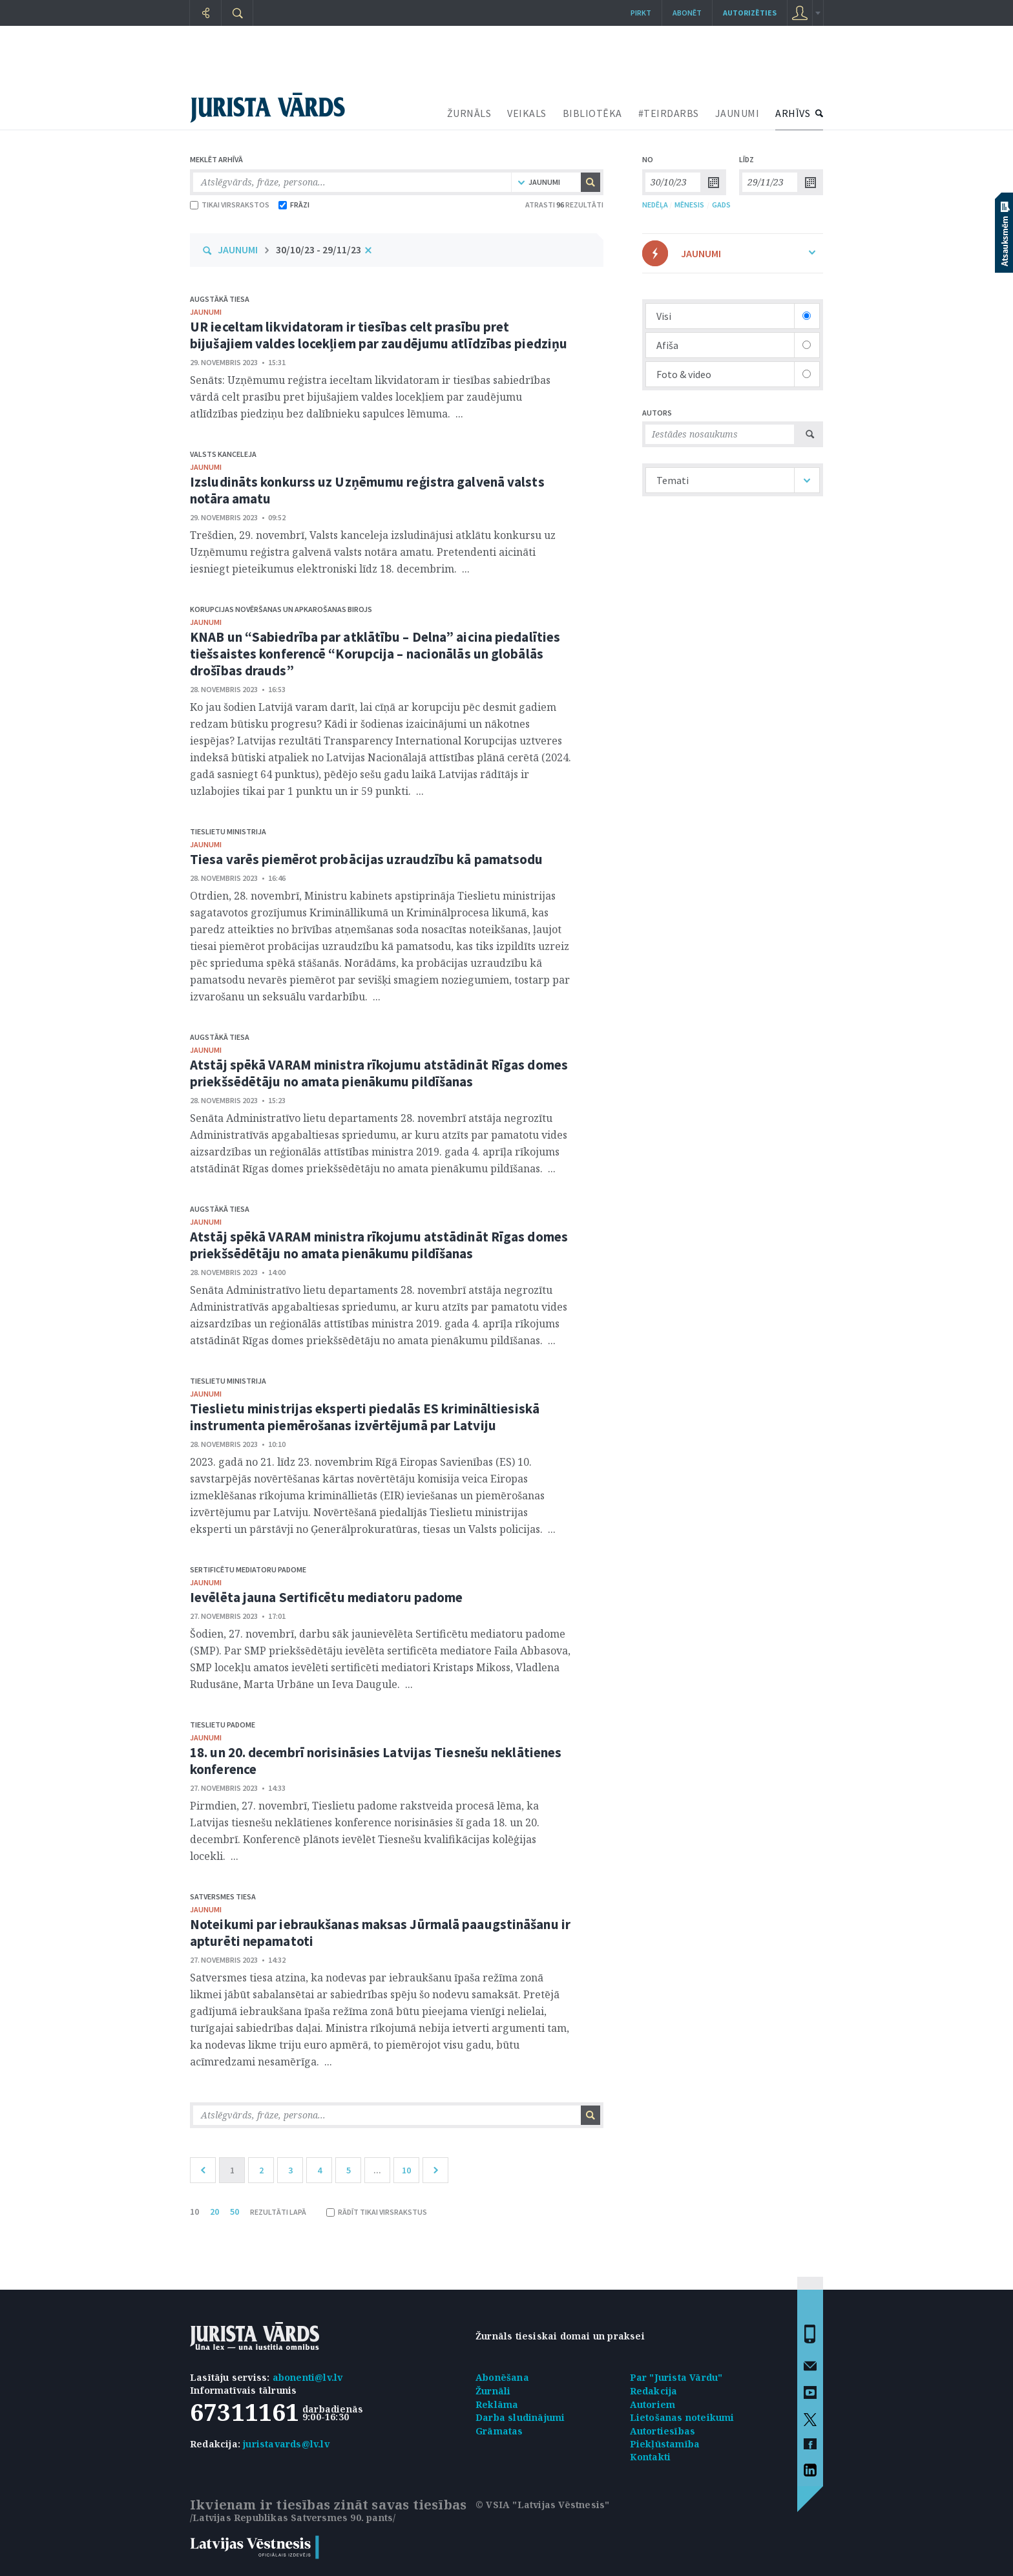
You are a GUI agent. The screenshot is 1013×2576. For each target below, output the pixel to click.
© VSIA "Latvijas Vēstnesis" (542, 2504)
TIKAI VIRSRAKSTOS (229, 204)
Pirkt (641, 12)
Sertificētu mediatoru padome (248, 1569)
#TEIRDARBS (668, 113)
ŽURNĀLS (469, 113)
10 (406, 2170)
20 (214, 2211)
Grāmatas (499, 2431)
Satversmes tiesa (223, 1896)
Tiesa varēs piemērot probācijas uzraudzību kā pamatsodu (366, 859)
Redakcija (654, 2391)
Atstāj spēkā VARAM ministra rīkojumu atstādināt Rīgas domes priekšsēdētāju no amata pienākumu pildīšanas (379, 1073)
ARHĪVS (792, 113)
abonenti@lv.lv (308, 2377)
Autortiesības (663, 2431)
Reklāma (496, 2404)
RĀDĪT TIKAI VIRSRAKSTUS (376, 2212)
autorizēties (750, 12)
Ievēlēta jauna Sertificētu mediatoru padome (326, 1597)
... (377, 2170)
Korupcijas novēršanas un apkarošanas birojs (281, 609)
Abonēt (687, 12)
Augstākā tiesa (219, 299)
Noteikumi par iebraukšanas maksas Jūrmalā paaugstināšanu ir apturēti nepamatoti (380, 1933)
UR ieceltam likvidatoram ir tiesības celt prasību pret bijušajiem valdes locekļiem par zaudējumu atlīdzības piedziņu (378, 335)
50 (234, 2211)
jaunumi (206, 312)
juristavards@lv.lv (286, 2444)
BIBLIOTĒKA (592, 113)
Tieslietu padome (222, 1724)
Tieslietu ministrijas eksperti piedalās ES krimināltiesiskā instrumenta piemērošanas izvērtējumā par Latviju (364, 1417)
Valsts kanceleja (223, 454)
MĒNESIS (689, 204)
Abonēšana (502, 2377)
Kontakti (650, 2457)
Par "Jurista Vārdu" (676, 2377)
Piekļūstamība (665, 2444)
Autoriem (653, 2404)
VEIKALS (527, 113)
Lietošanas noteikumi (682, 2417)
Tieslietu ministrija (228, 831)
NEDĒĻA (655, 204)
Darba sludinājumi (520, 2417)
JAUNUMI (737, 113)
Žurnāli (492, 2391)
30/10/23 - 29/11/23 (318, 249)
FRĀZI (293, 204)
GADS (721, 204)
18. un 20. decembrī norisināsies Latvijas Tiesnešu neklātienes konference (375, 1761)
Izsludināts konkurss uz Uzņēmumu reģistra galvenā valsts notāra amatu (367, 490)
